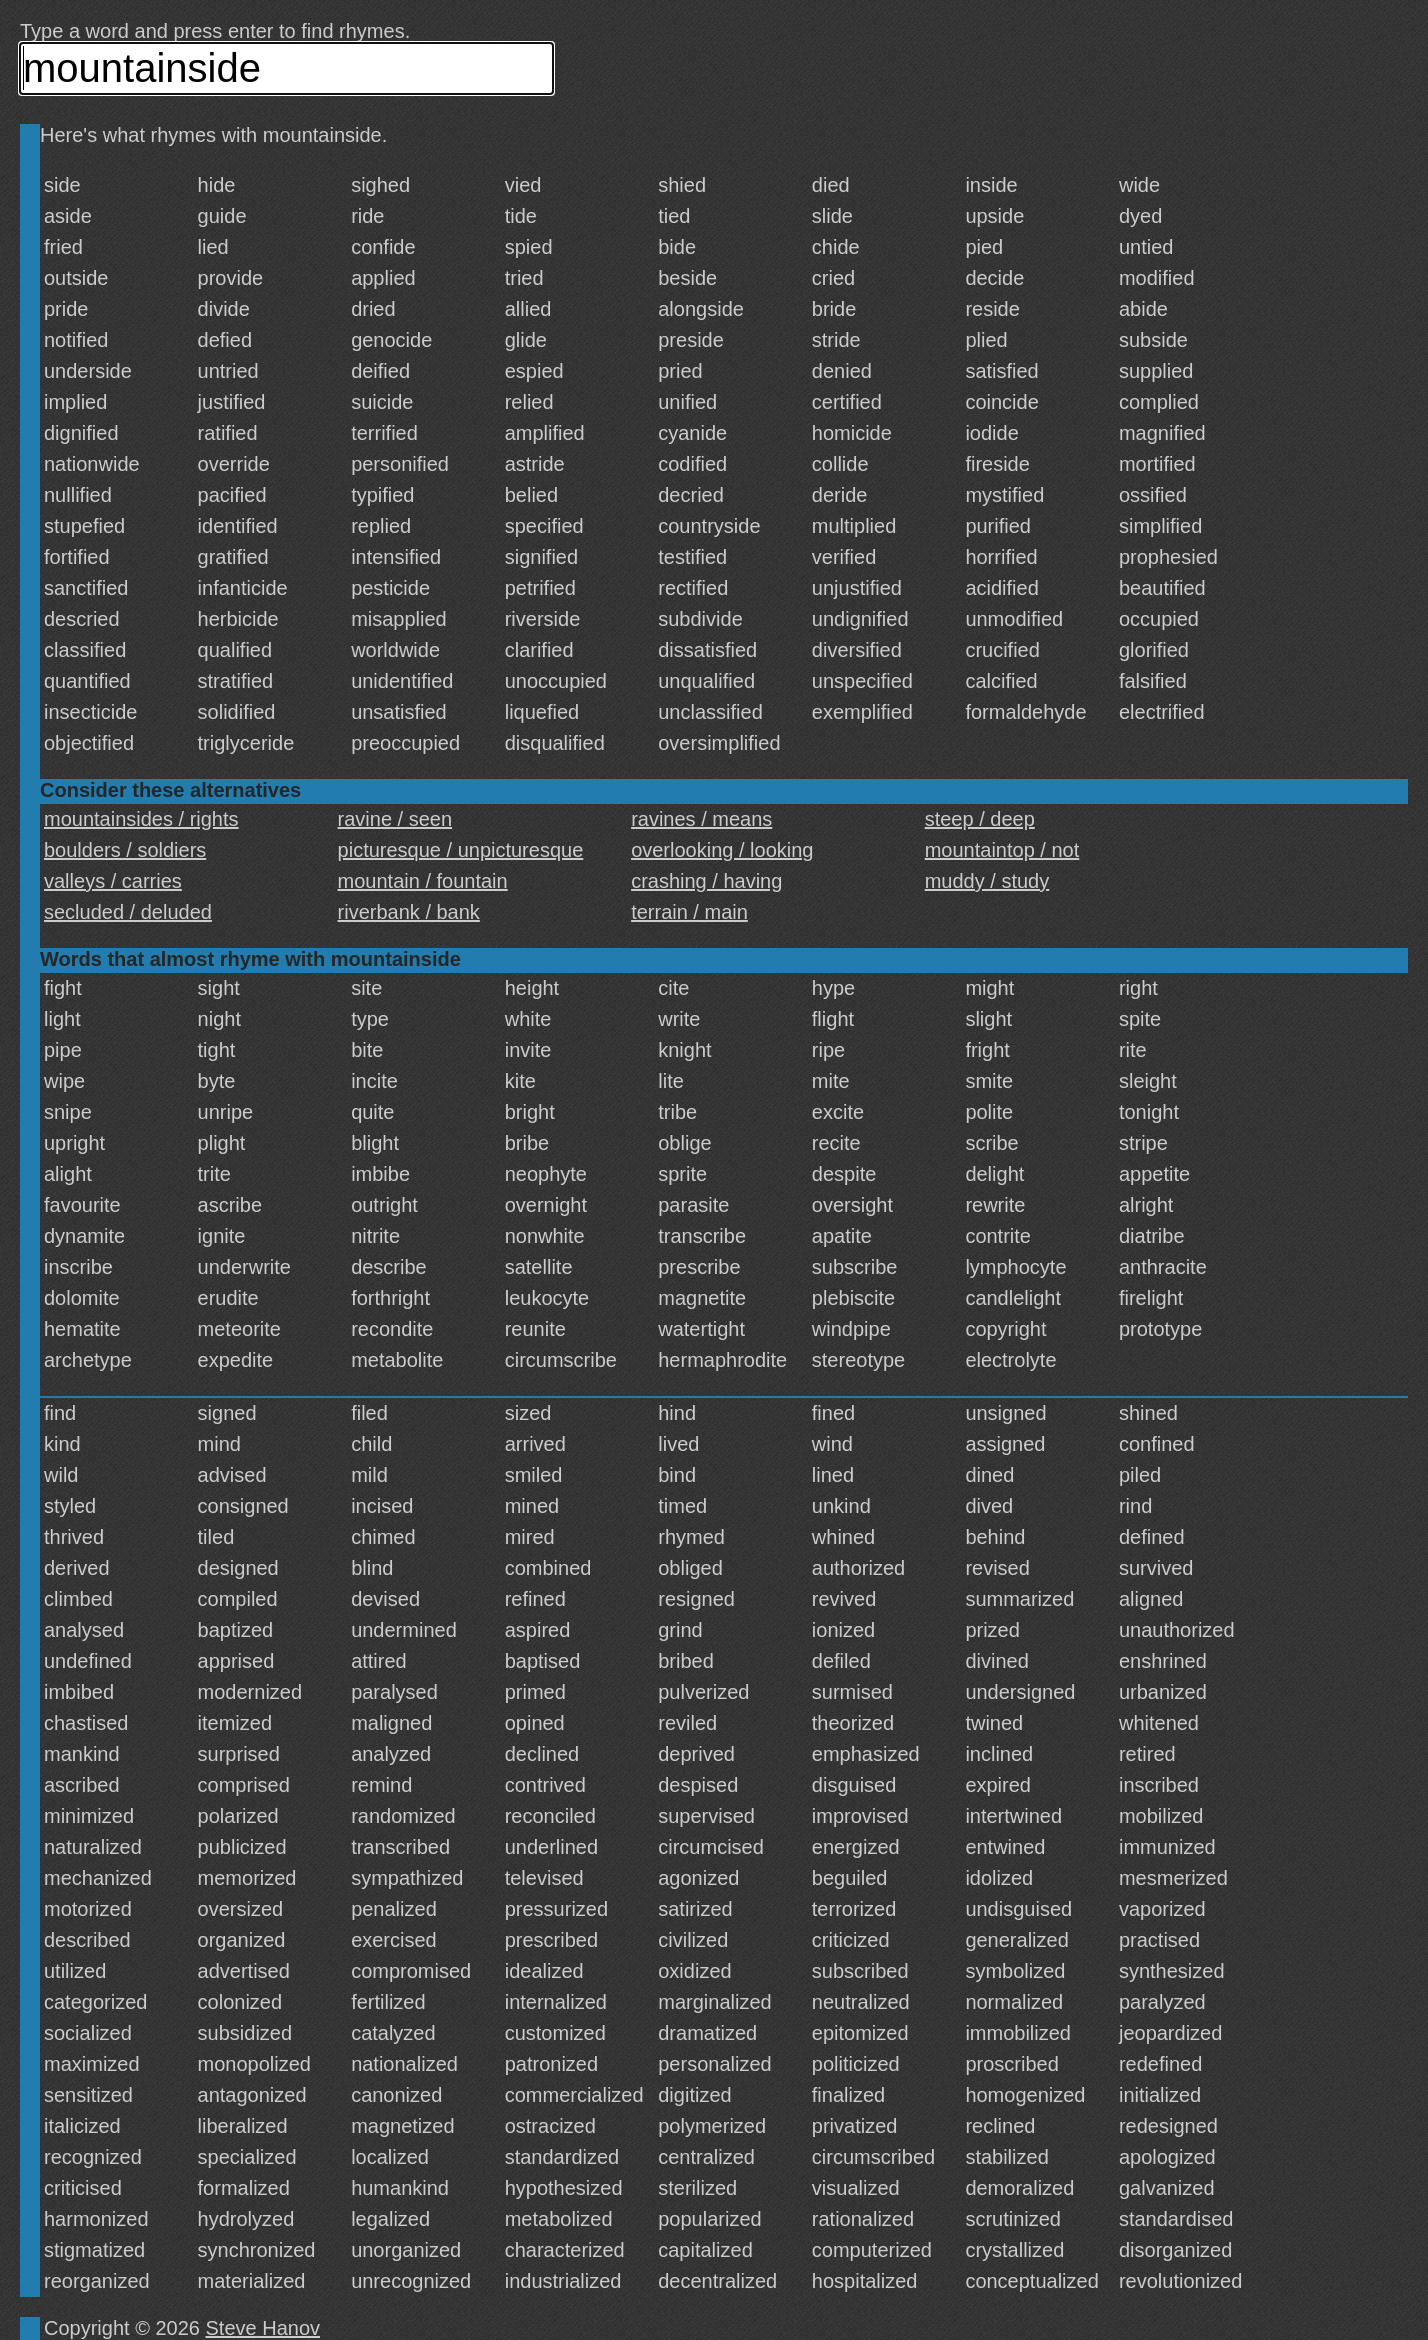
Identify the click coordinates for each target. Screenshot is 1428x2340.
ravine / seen (395, 819)
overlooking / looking (722, 850)
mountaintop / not (1002, 850)
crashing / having (706, 881)
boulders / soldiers (125, 850)
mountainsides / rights (141, 819)
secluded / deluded (128, 912)
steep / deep (980, 819)
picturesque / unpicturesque (461, 850)
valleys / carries (113, 881)
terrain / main (689, 912)
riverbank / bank (409, 912)
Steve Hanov (263, 2328)
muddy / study (987, 881)
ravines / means (701, 819)
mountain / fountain (423, 881)
